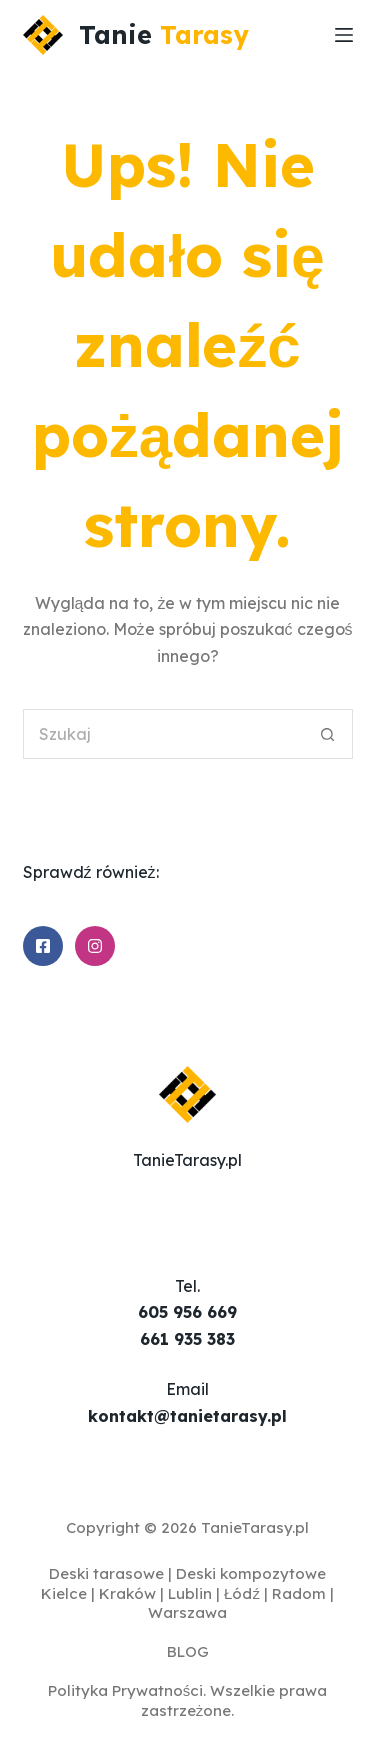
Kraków (127, 1593)
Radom (299, 1593)
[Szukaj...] (163, 734)
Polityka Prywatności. (127, 1690)
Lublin (190, 1593)
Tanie (164, 34)
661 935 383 (187, 1339)
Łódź (242, 1593)
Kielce (64, 1593)
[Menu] (344, 35)
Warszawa (187, 1612)
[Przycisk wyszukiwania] (328, 734)
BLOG (188, 1651)
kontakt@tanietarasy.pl (187, 1416)
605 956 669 (187, 1312)
